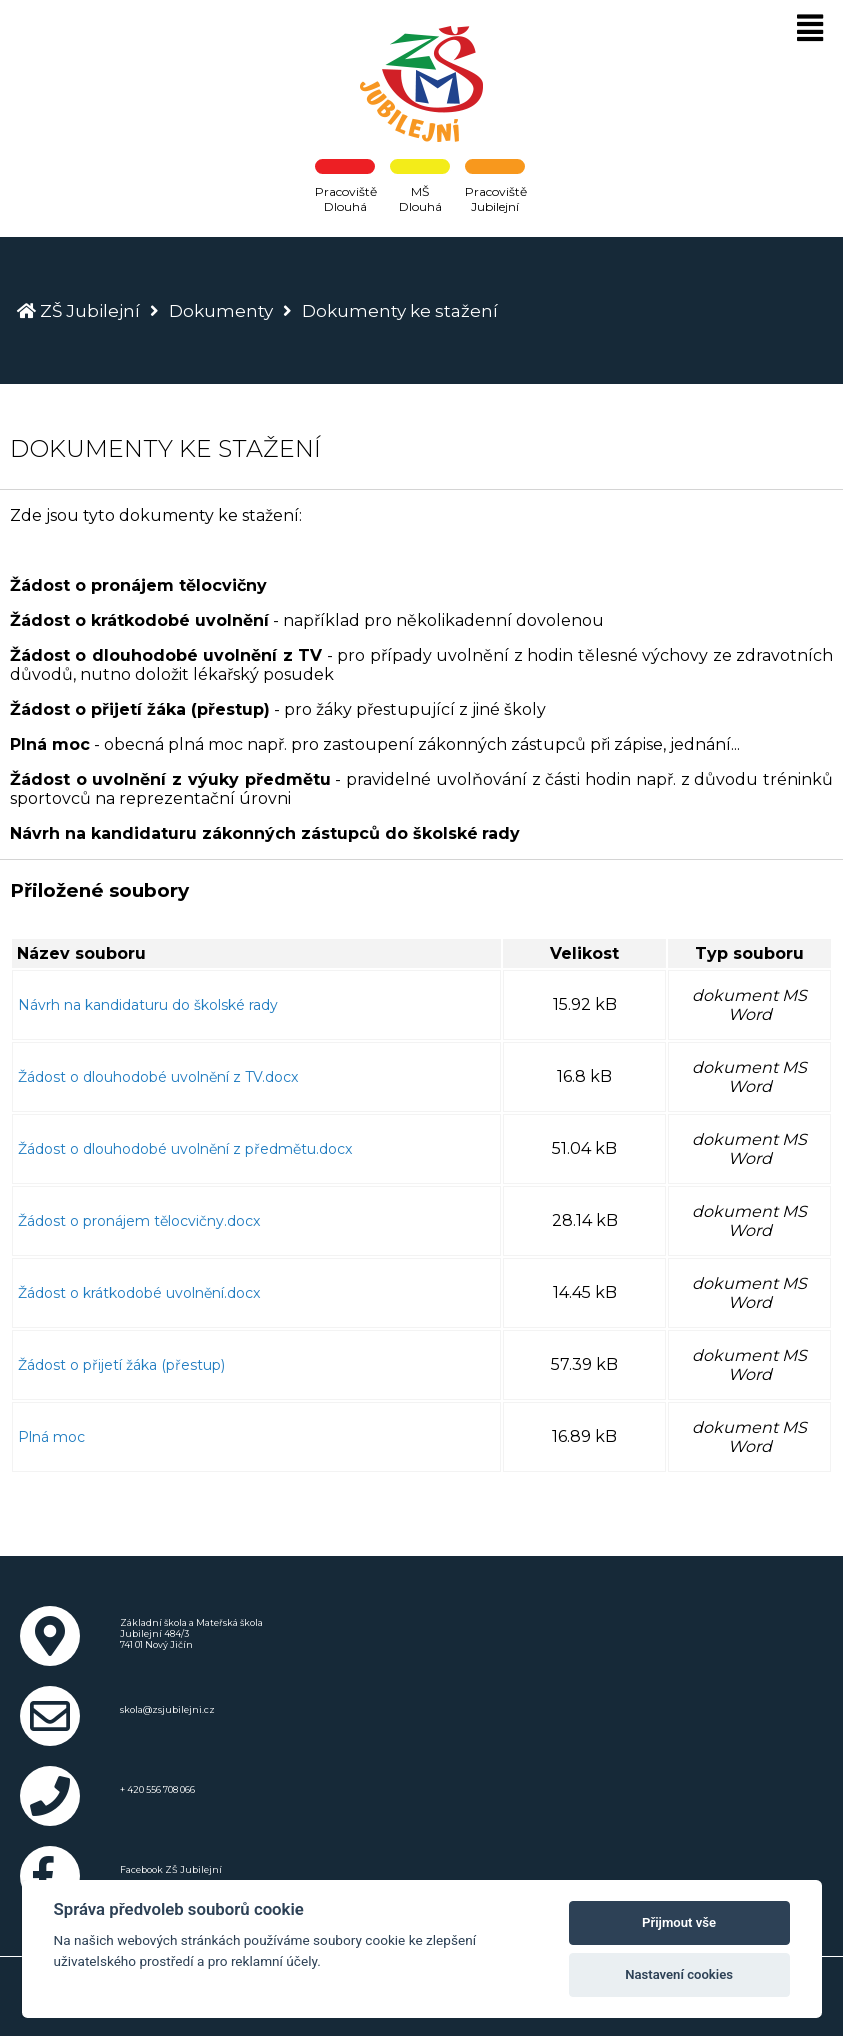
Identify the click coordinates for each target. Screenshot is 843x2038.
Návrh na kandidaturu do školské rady (148, 1005)
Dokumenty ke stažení (400, 311)
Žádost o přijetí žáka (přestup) (121, 1365)
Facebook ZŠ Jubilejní (171, 1869)
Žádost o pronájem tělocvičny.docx (139, 1221)
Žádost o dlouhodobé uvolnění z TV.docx (158, 1077)
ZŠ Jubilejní (90, 311)
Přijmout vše (679, 1922)
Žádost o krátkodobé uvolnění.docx (139, 1293)
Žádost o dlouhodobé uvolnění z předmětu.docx (185, 1149)
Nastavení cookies (679, 1974)
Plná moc (51, 1437)
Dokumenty (221, 311)
